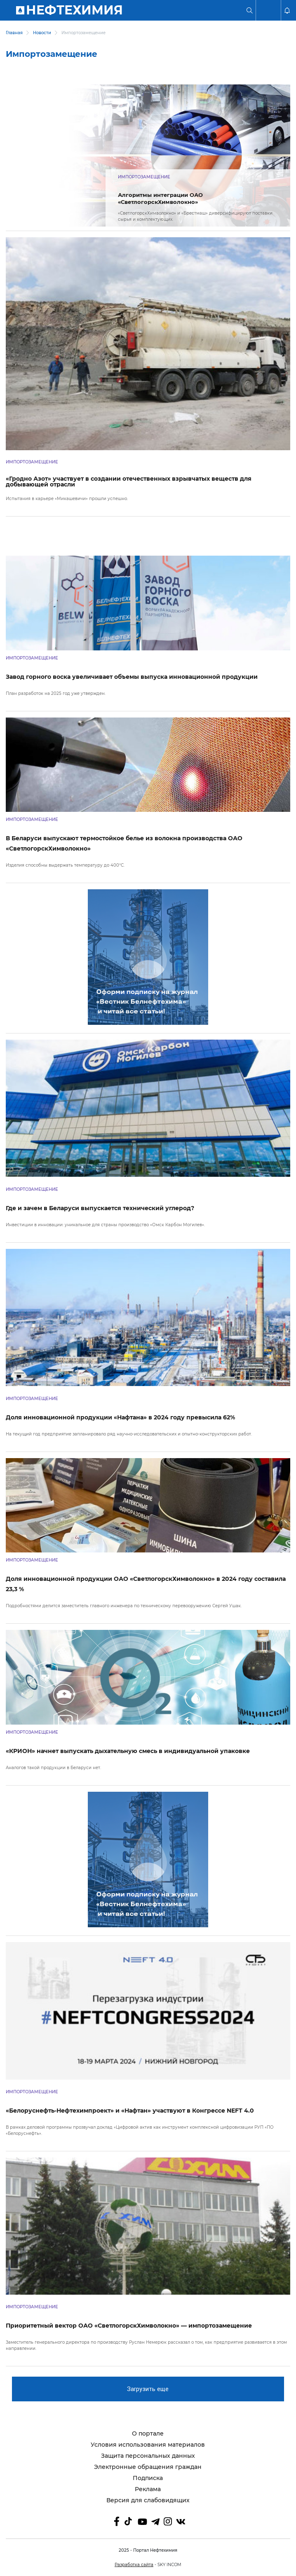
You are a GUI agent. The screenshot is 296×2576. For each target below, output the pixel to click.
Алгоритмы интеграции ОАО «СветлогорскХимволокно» (160, 198)
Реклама (148, 2489)
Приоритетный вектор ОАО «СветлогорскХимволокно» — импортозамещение (129, 2325)
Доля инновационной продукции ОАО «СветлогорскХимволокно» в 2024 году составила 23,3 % (146, 1584)
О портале (148, 2433)
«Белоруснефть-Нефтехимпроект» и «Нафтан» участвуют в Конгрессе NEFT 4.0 (130, 2110)
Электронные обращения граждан (148, 2467)
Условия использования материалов (148, 2444)
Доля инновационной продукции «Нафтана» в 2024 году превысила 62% (120, 1417)
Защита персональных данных (148, 2455)
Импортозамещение (144, 177)
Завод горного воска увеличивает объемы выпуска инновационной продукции (132, 676)
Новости (42, 32)
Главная (14, 32)
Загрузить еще (148, 2389)
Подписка (148, 2478)
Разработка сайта (134, 2564)
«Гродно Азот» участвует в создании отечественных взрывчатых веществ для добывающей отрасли (128, 481)
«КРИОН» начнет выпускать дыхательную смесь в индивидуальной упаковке (128, 1751)
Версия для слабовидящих (148, 2500)
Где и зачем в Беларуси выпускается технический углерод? (100, 1208)
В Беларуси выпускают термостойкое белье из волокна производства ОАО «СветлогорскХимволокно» (124, 843)
